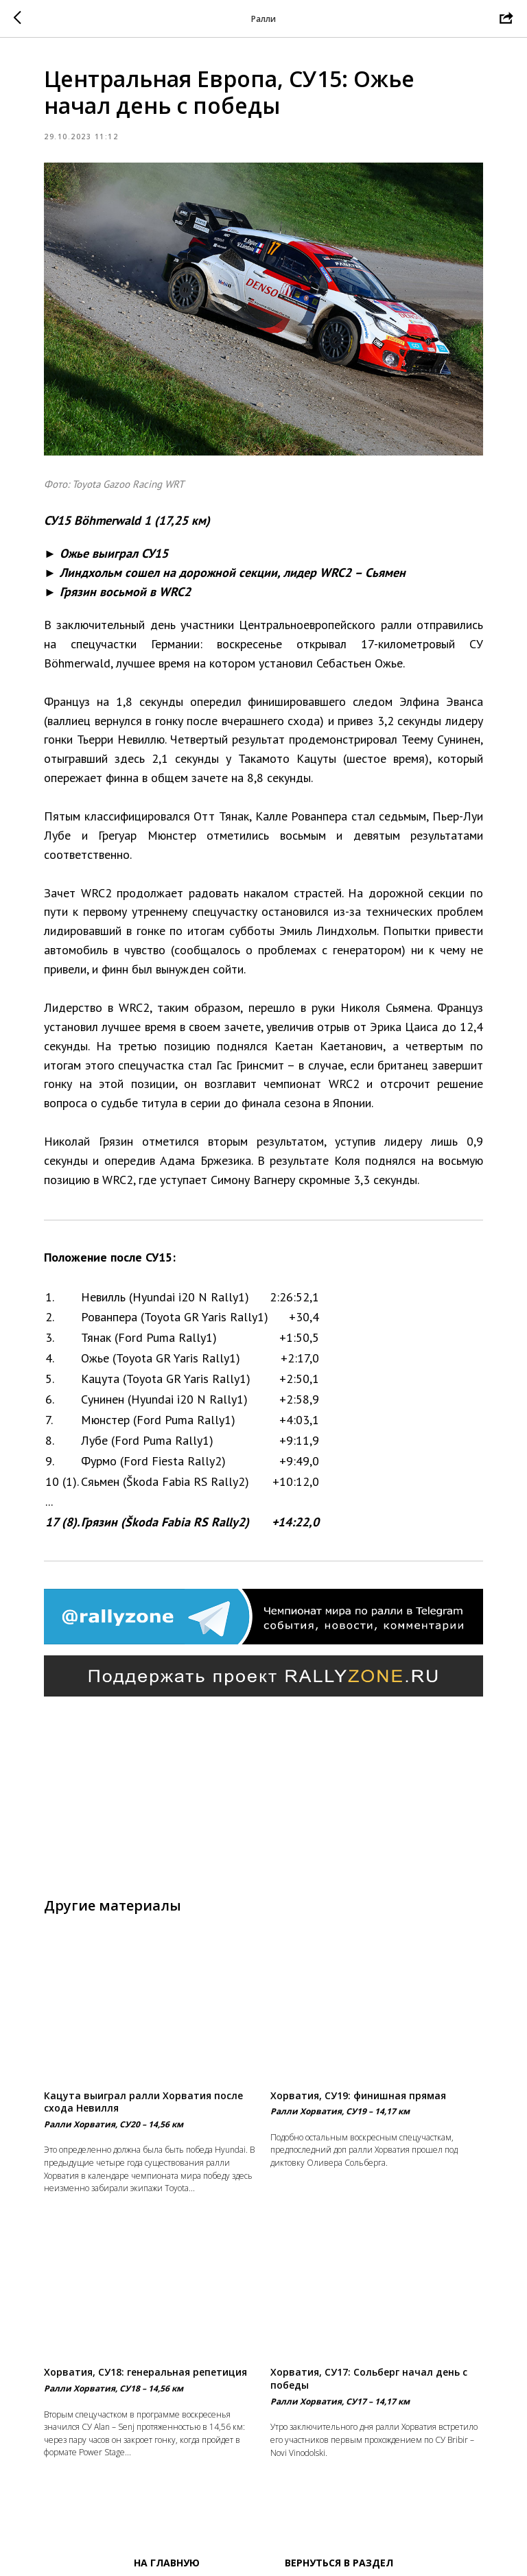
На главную (167, 2562)
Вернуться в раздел (339, 2562)
